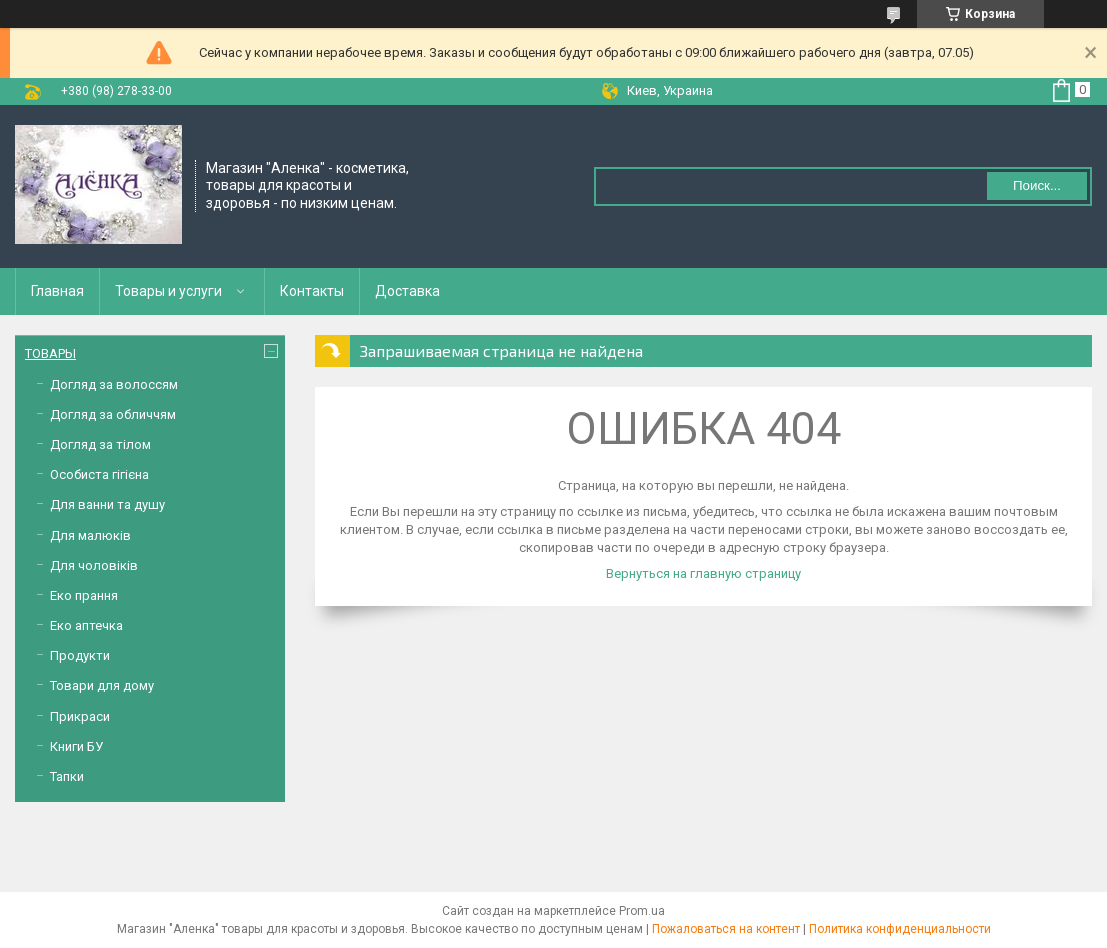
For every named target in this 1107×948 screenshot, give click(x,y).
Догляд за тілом (100, 444)
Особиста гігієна (99, 474)
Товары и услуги (168, 291)
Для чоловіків (94, 565)
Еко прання (84, 595)
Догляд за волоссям (114, 384)
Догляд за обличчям (113, 414)
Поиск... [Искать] (1037, 185)
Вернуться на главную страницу (703, 573)
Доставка (407, 291)
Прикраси (80, 716)
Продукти (80, 655)
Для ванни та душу (107, 504)
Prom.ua (642, 911)
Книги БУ (76, 746)
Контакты (312, 291)
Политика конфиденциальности (900, 929)
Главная (57, 291)
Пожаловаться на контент (726, 929)
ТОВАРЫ (50, 353)
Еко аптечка (86, 625)
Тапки (67, 776)
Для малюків (90, 535)
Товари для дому (102, 685)
